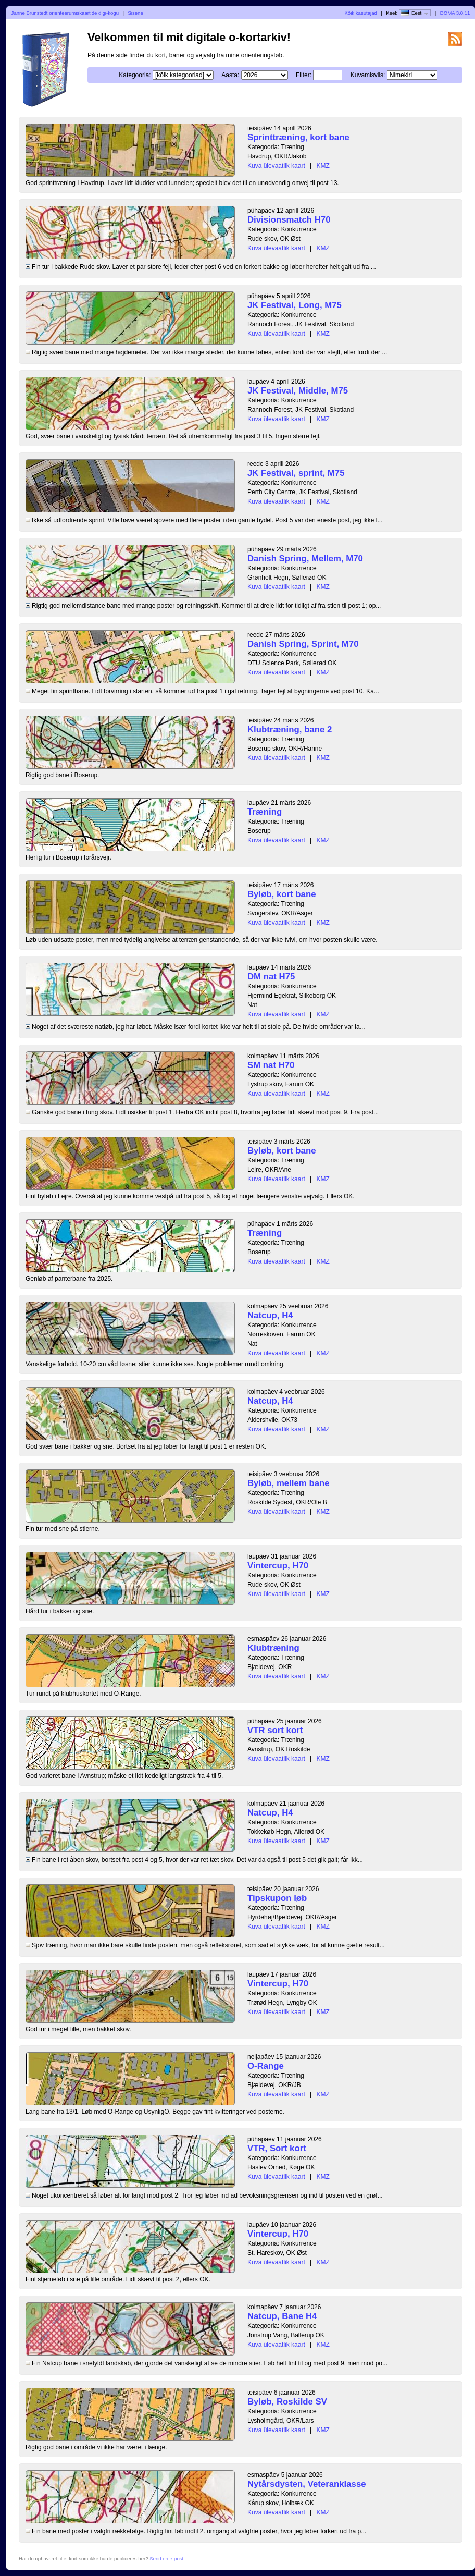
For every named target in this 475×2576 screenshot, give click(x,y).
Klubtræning (273, 1648)
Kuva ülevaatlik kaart (276, 165)
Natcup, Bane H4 (282, 2316)
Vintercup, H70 (277, 1566)
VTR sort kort (275, 1730)
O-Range (265, 2066)
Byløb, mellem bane (288, 1483)
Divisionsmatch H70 (288, 220)
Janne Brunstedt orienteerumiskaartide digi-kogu (65, 13)
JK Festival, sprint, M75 (296, 473)
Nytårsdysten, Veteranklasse (306, 2484)
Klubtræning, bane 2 (289, 729)
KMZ (323, 165)
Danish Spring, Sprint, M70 (303, 644)
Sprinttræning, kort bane (298, 137)
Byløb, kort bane (281, 894)
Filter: (303, 75)
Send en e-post (166, 2558)
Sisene (135, 13)
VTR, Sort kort (276, 2148)
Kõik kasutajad (360, 13)
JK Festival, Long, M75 (294, 305)
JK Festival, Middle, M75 (297, 391)
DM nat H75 (271, 977)
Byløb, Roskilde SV (287, 2402)
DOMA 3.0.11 (455, 13)
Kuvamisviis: (368, 75)
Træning (264, 812)
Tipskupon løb (277, 1898)
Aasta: (230, 75)
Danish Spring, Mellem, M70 (305, 558)
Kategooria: (135, 75)
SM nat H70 (270, 1065)
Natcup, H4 (270, 1315)
